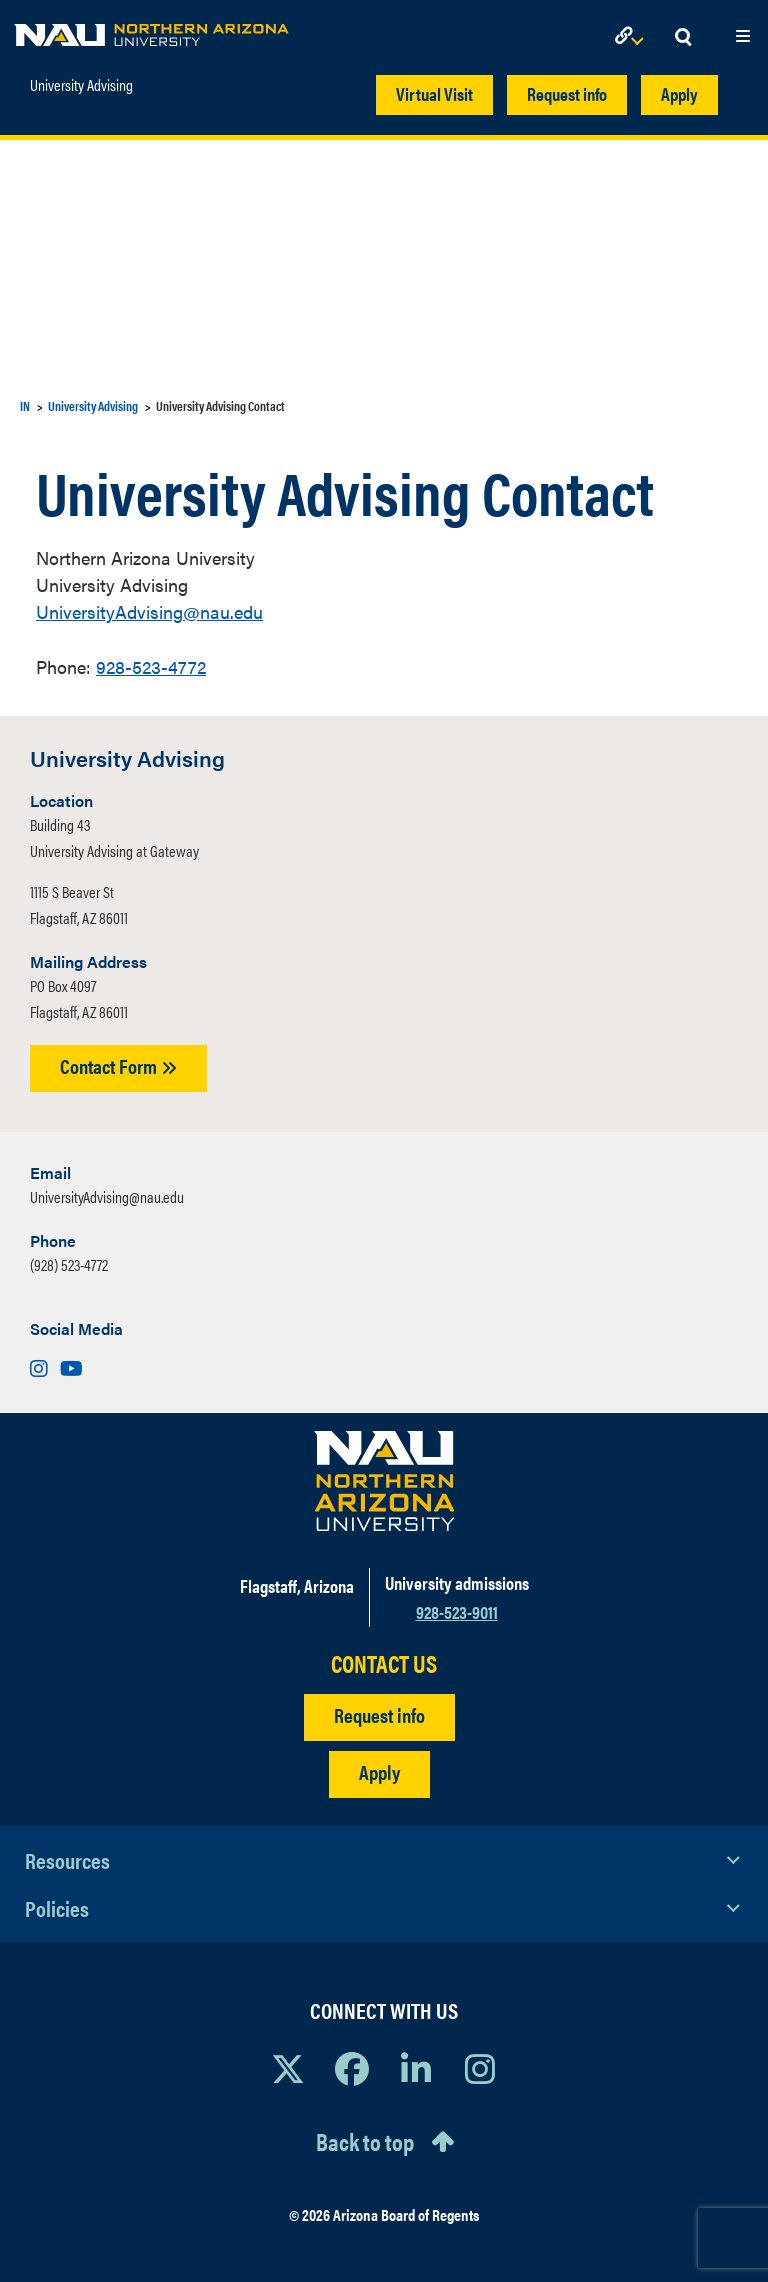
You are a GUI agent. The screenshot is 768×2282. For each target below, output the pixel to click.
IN (25, 405)
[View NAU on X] (288, 2068)
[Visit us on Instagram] (41, 1367)
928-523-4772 (151, 666)
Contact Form (118, 1065)
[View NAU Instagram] (480, 2068)
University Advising (81, 85)
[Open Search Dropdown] (683, 37)
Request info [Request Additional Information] (379, 1714)
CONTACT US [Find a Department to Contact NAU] (384, 1663)
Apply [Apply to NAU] (379, 1771)
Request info (567, 93)
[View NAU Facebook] (352, 2068)
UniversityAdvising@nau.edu (149, 611)
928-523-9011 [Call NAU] (457, 1611)
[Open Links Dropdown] (633, 37)
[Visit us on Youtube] (71, 1367)
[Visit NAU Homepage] (384, 1481)
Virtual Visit (434, 93)
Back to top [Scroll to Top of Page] (365, 2141)
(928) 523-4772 (69, 1264)
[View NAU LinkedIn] (416, 2068)
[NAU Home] (151, 30)
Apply (679, 93)
